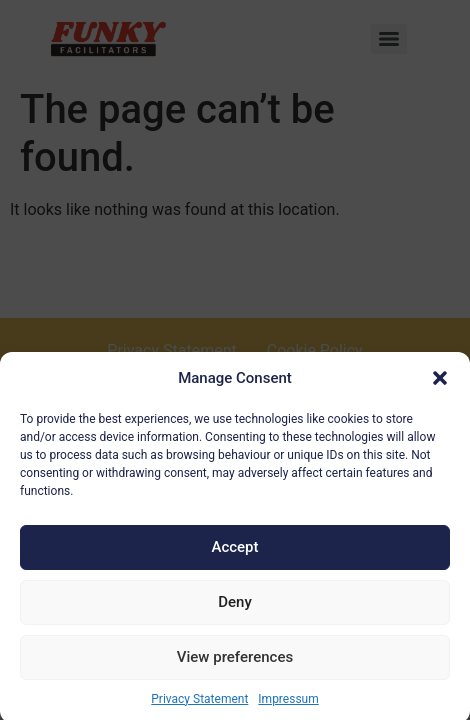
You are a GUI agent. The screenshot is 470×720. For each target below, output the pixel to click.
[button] (440, 383)
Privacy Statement (199, 703)
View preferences (235, 662)
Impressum (288, 703)
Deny (235, 607)
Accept (234, 552)
